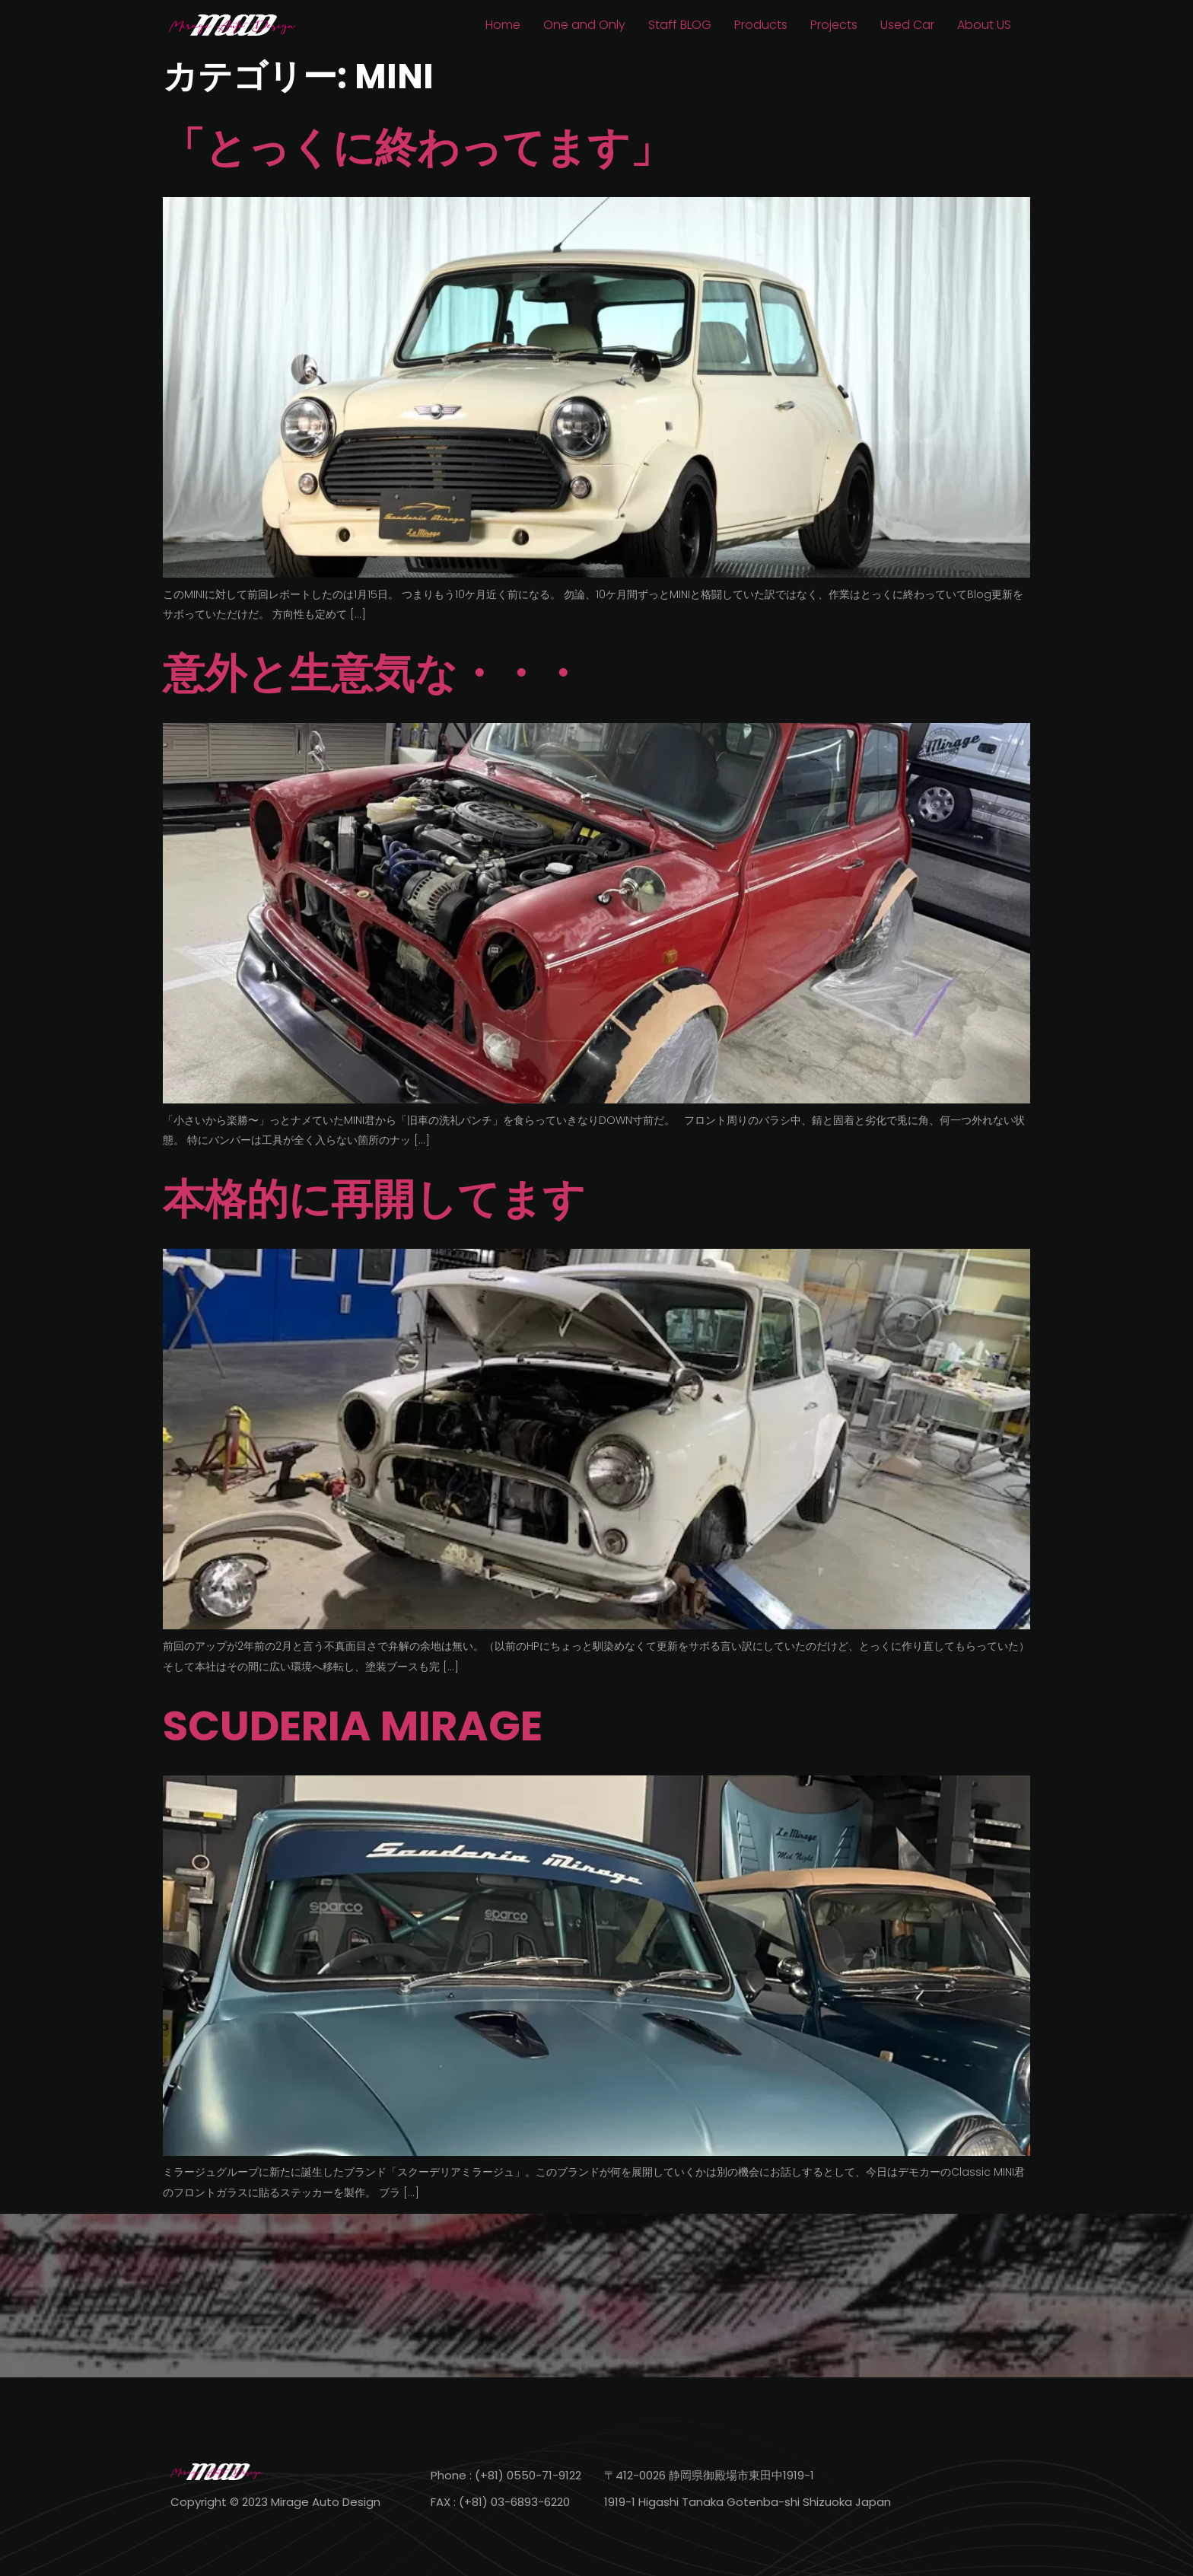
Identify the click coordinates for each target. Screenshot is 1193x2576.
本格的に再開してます (374, 1199)
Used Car (907, 24)
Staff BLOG (679, 24)
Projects (833, 24)
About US (984, 24)
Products (760, 24)
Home (502, 24)
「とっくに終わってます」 (417, 147)
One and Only (584, 24)
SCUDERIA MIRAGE (352, 1725)
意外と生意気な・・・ (373, 673)
